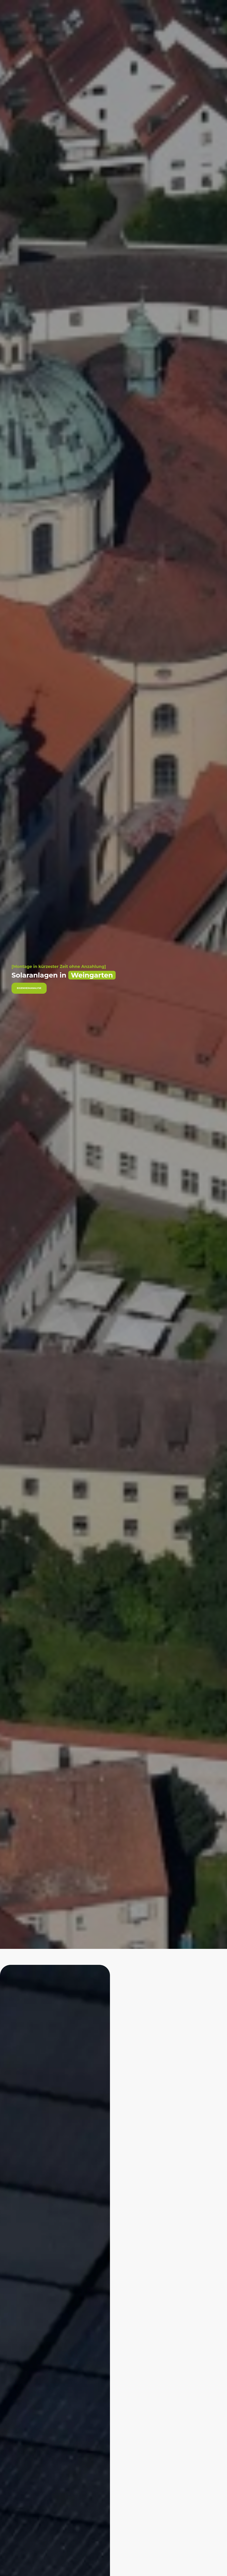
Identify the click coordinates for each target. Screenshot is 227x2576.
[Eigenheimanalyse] (29, 988)
